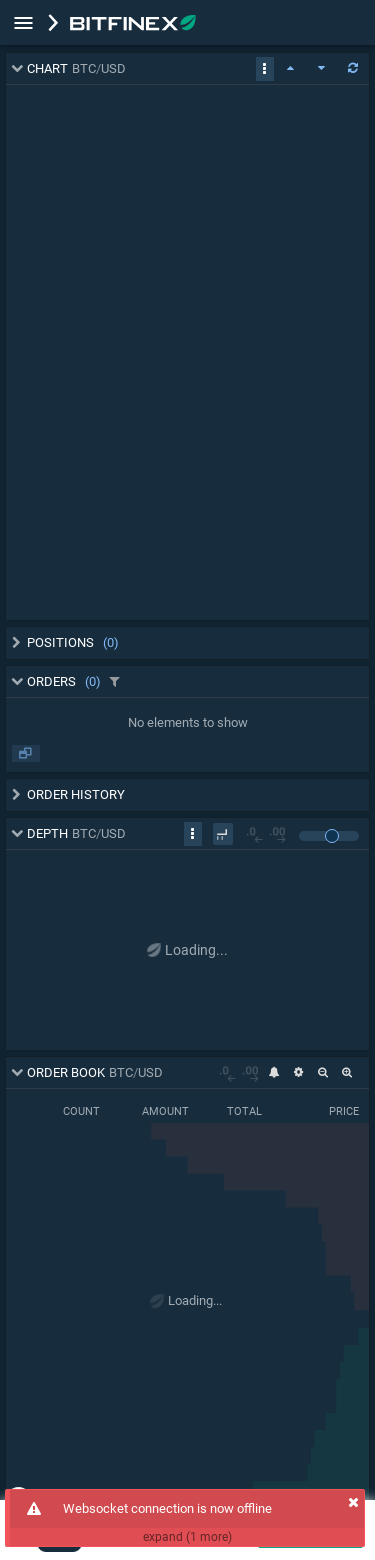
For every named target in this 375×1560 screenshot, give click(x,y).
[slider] (332, 836)
